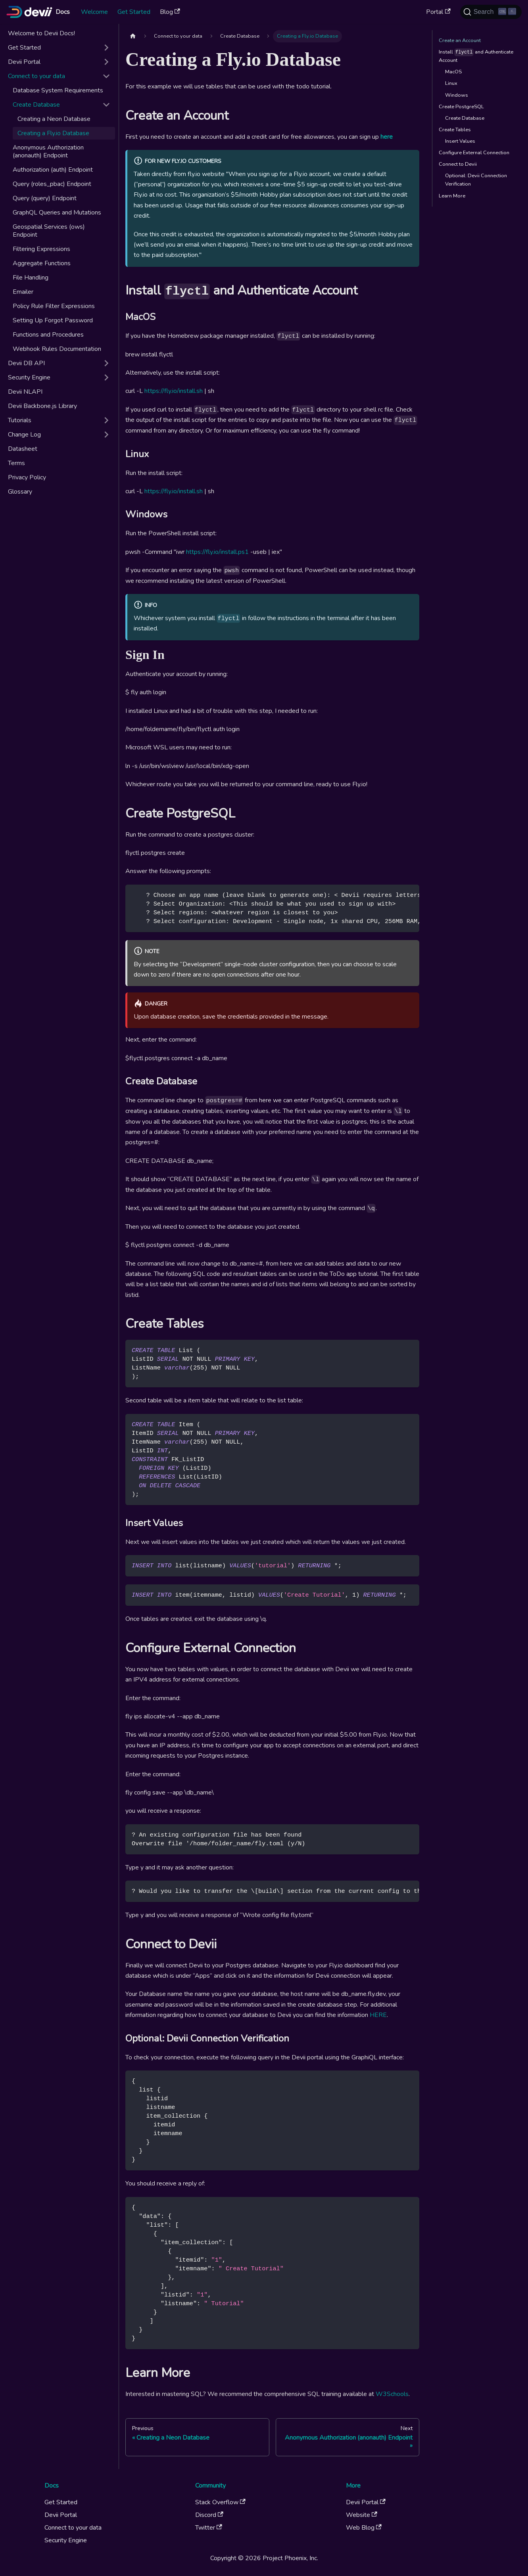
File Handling (30, 277)
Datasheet (22, 448)
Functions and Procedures (48, 334)
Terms (16, 463)
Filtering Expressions (41, 249)
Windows (456, 95)
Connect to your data (36, 76)
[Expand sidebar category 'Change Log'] (106, 434)
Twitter (208, 2527)
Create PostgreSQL (461, 106)
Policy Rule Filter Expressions (54, 306)
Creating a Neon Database (53, 119)
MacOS (453, 71)
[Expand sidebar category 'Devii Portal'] (106, 62)
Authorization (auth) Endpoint (53, 169)
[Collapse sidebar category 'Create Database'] (106, 104)
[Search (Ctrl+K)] (491, 12)
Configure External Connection (474, 152)
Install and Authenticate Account (476, 56)
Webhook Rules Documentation (57, 349)
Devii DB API (26, 363)
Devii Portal (24, 61)
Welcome (94, 12)
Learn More (452, 195)
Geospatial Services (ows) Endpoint (49, 230)
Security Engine (29, 377)
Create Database (36, 104)
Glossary (20, 491)
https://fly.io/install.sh (173, 391)
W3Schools (392, 2394)
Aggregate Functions (42, 263)
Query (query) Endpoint (45, 198)
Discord (209, 2515)
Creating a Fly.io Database (53, 133)
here (386, 136)
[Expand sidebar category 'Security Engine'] (106, 377)
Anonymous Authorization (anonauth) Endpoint (48, 151)
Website (361, 2515)
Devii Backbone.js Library (42, 406)
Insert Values (460, 141)
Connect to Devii (458, 164)
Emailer (23, 291)
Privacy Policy (27, 477)
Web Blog (364, 2527)
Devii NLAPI (25, 391)
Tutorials (19, 420)
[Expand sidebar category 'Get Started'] (106, 47)
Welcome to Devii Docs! (41, 33)
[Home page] (132, 36)
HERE (378, 2015)
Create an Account (460, 40)
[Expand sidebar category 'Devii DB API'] (106, 363)
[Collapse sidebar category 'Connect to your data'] (106, 76)
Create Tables (455, 129)
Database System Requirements (58, 90)
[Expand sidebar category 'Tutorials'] (106, 420)
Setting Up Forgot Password (53, 320)
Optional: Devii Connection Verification (476, 180)
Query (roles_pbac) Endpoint (52, 184)
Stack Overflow (220, 2502)
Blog (170, 12)
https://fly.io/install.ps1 (217, 552)
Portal (438, 12)
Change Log (24, 434)
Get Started (133, 12)
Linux (451, 83)
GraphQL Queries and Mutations (57, 212)
